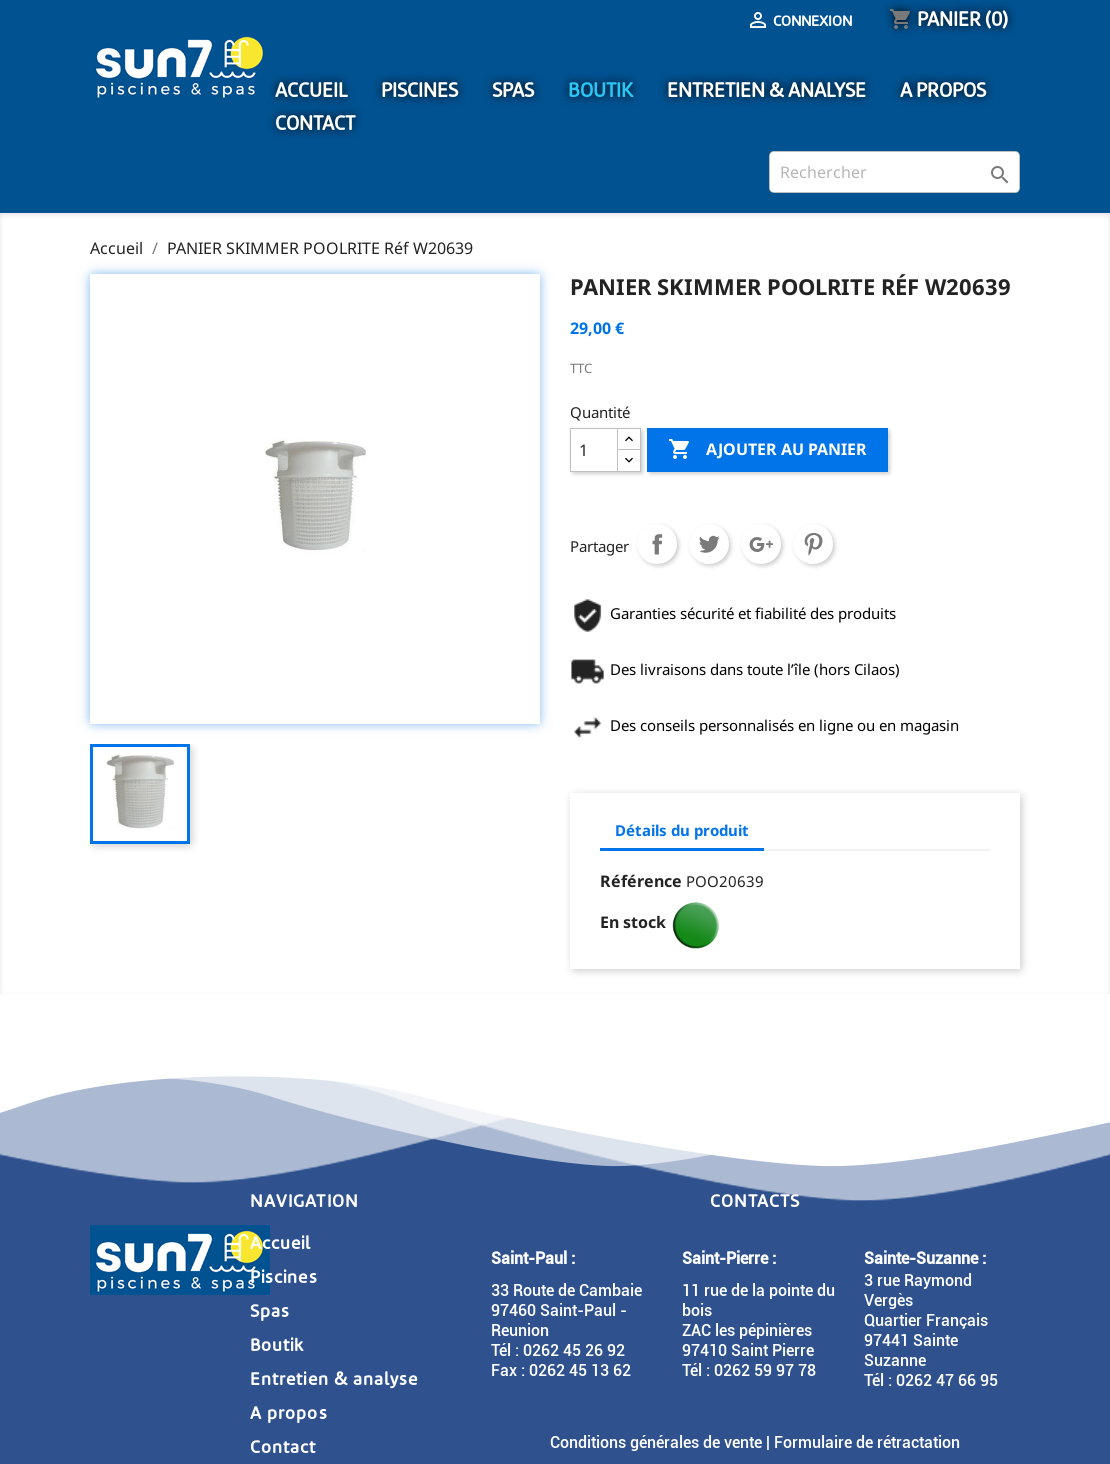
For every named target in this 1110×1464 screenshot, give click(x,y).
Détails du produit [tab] (682, 830)
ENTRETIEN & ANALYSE (766, 90)
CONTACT (315, 123)
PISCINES (419, 90)
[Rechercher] (894, 172)
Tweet (709, 544)
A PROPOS (943, 90)
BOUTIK (600, 90)
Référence (641, 881)
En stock (633, 922)
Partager (657, 544)
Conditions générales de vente (656, 1442)
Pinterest (813, 544)
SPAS (513, 90)
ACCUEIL (311, 90)
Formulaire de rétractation (867, 1442)
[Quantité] (594, 450)
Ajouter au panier (767, 450)
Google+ (761, 544)
